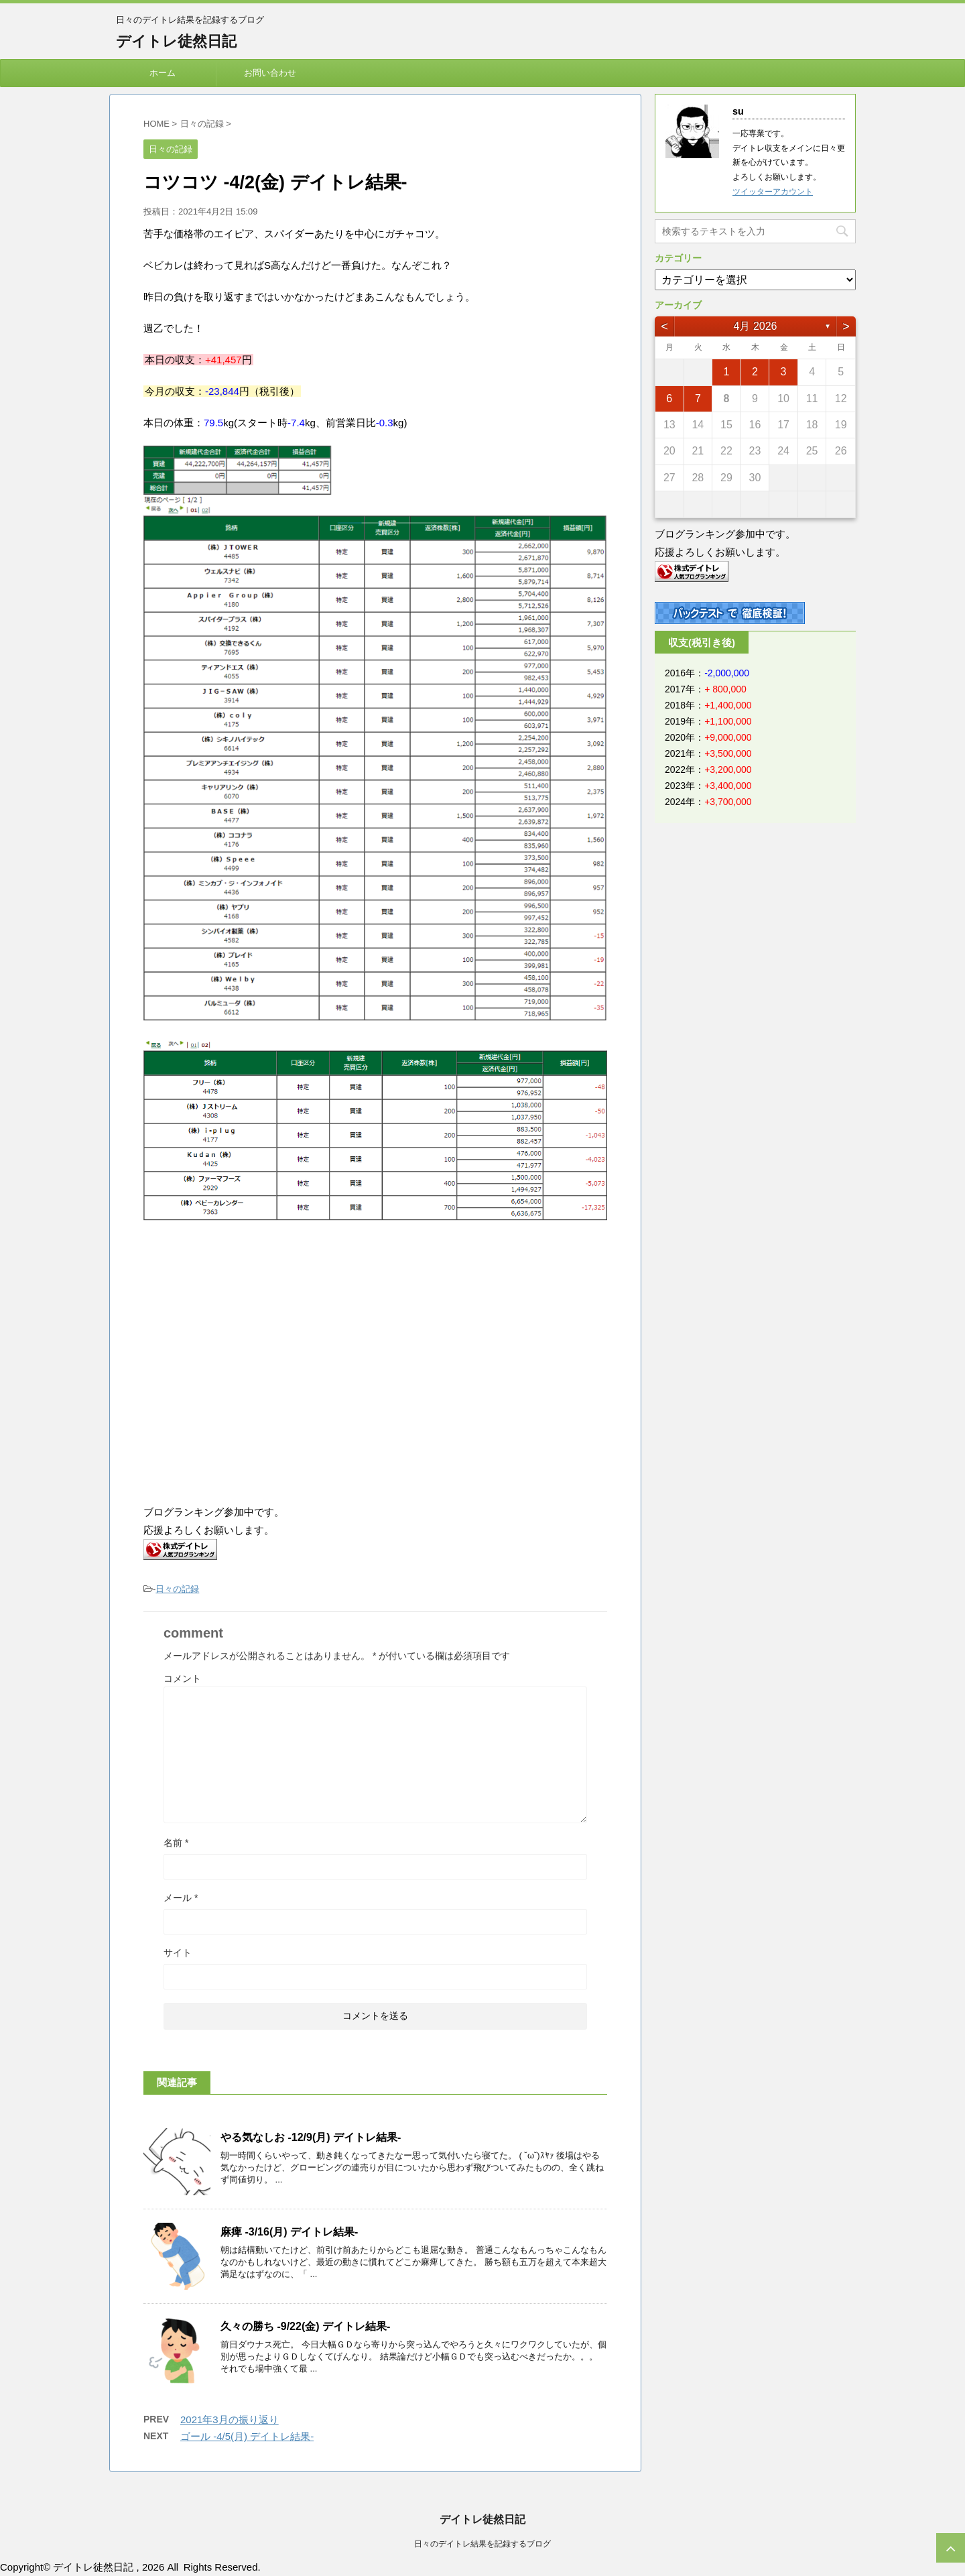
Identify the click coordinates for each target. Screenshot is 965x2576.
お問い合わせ (270, 73)
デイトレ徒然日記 (176, 41)
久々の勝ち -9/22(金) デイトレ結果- (305, 2326)
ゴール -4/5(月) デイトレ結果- (247, 2436)
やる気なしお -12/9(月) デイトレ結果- (310, 2137)
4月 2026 (755, 326)
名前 (176, 1842)
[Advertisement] (256, 1379)
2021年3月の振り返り (229, 2419)
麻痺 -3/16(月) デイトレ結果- (289, 2231)
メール (181, 1897)
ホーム (162, 73)
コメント (182, 1678)
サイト (178, 1952)
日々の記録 (177, 1589)
